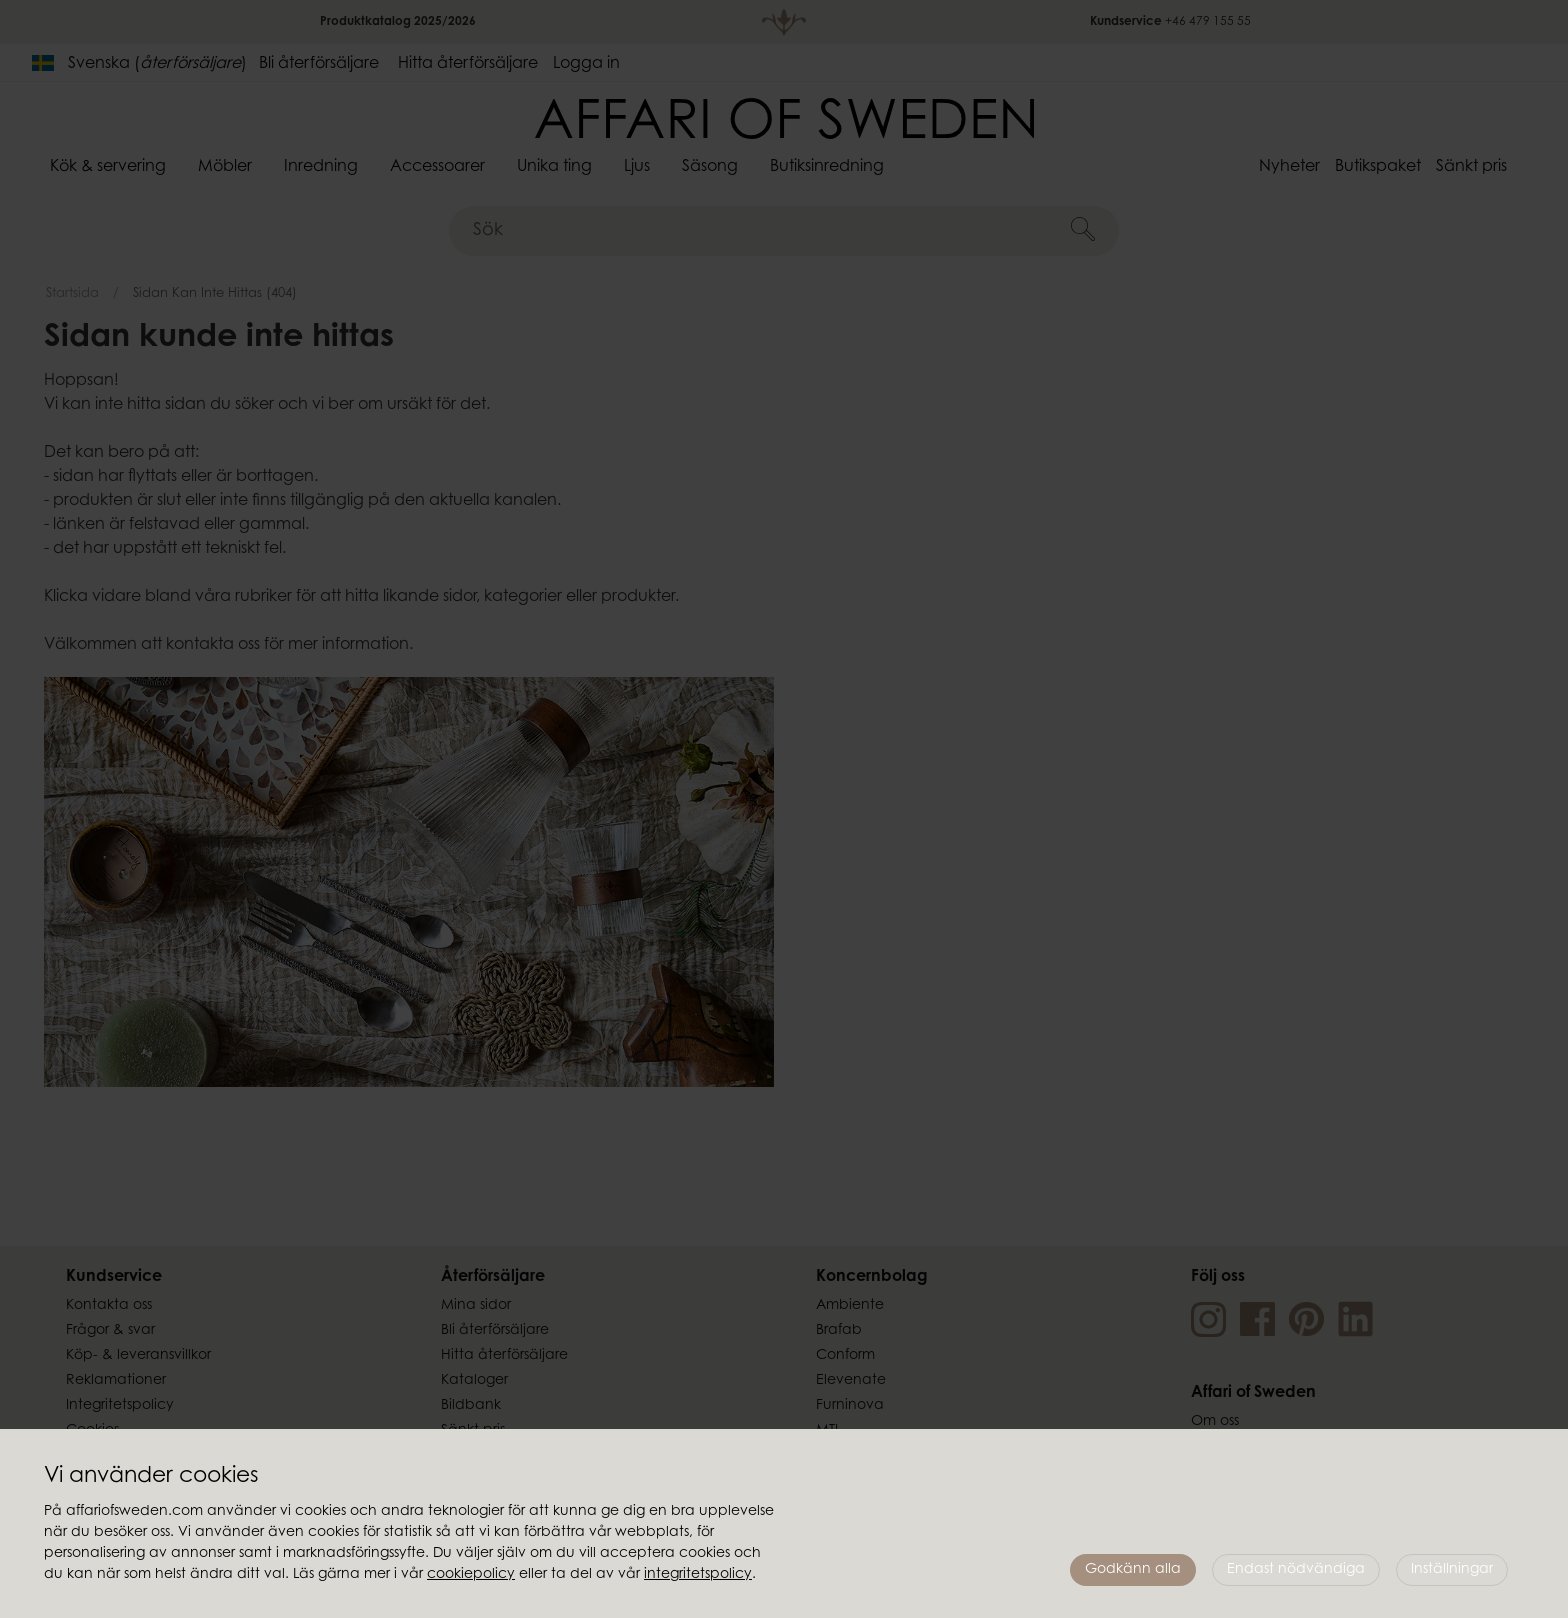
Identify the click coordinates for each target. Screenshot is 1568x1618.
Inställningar (1452, 1570)
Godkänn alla (1133, 1570)
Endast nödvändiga (1296, 1570)
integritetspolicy (698, 1575)
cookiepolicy (471, 1575)
